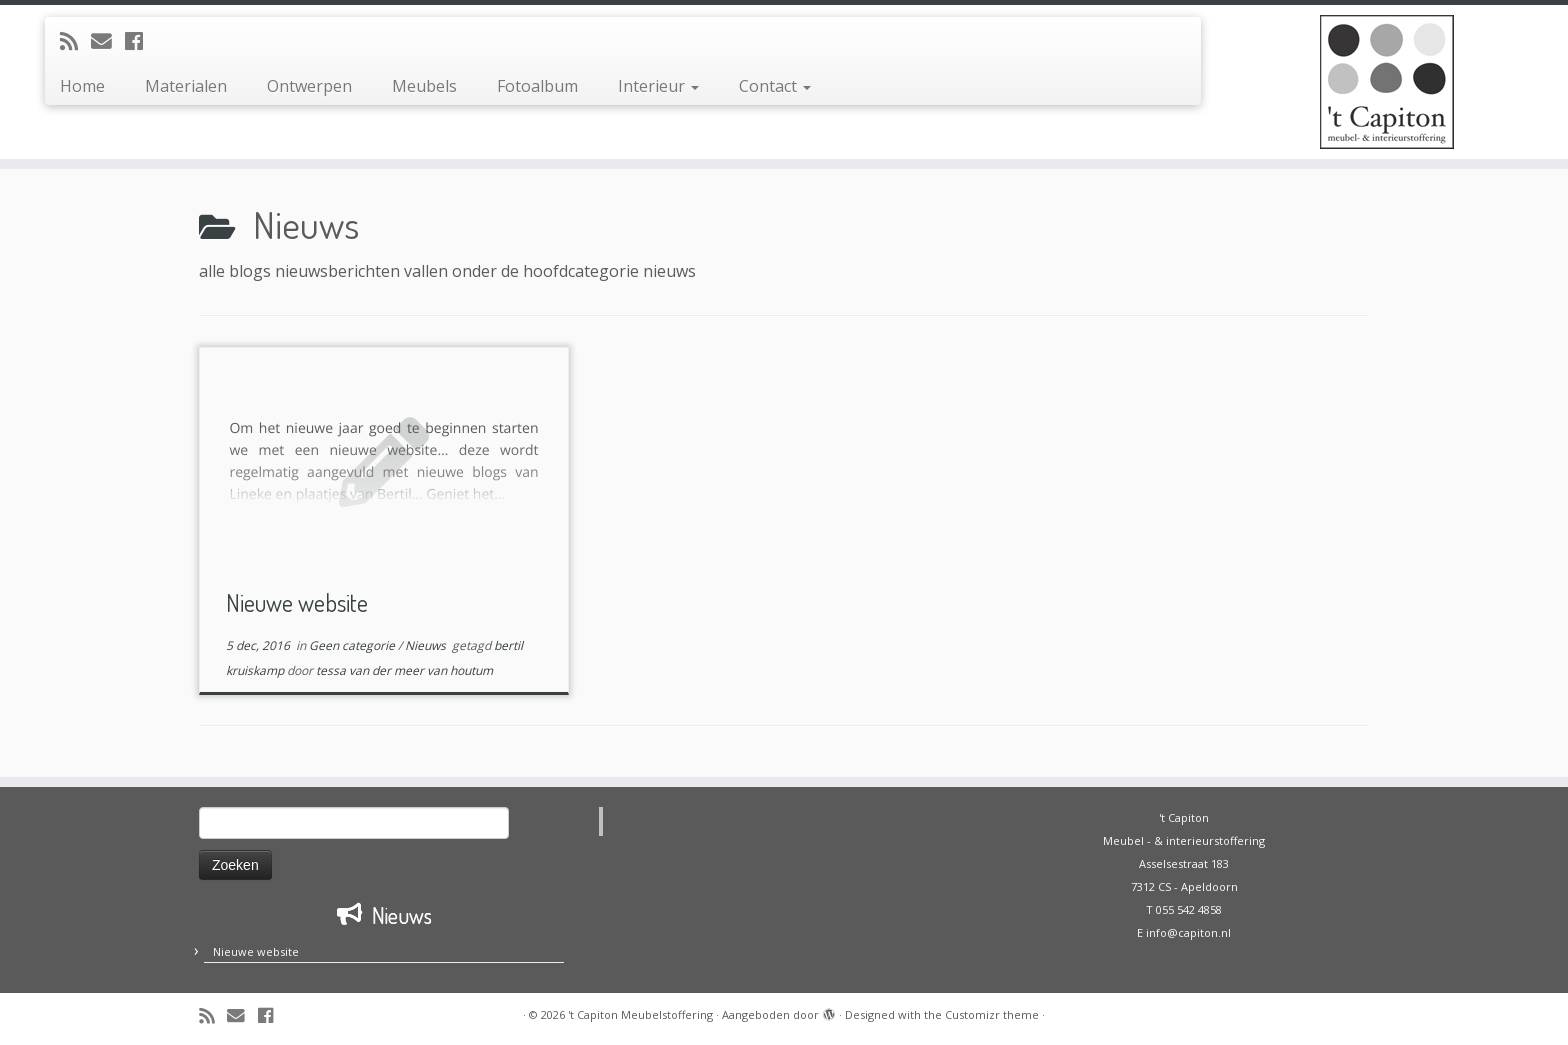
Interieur (658, 86)
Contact (775, 86)
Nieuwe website (297, 602)
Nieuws (427, 645)
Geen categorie (353, 645)
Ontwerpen (309, 86)
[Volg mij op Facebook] (140, 41)
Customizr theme (992, 1014)
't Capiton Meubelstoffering (640, 1014)
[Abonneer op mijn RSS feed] (75, 41)
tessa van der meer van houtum (404, 670)
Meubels (424, 86)
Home (82, 86)
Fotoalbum (537, 86)
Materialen (186, 86)
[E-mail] (108, 41)
